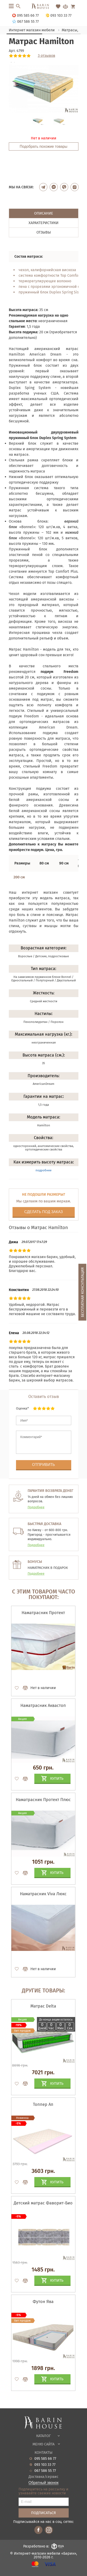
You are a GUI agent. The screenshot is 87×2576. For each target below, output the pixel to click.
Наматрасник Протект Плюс (43, 1799)
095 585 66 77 (45, 2458)
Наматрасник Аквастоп (43, 1705)
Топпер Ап (43, 2104)
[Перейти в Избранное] (58, 6)
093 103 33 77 (44, 2465)
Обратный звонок (43, 2483)
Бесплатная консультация (82, 1292)
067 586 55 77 (45, 2471)
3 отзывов (46, 56)
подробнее (43, 1170)
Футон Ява (43, 2301)
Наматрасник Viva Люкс (43, 1893)
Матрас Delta (43, 2006)
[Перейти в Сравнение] (65, 6)
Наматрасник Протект (43, 1612)
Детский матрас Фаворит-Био (43, 2203)
